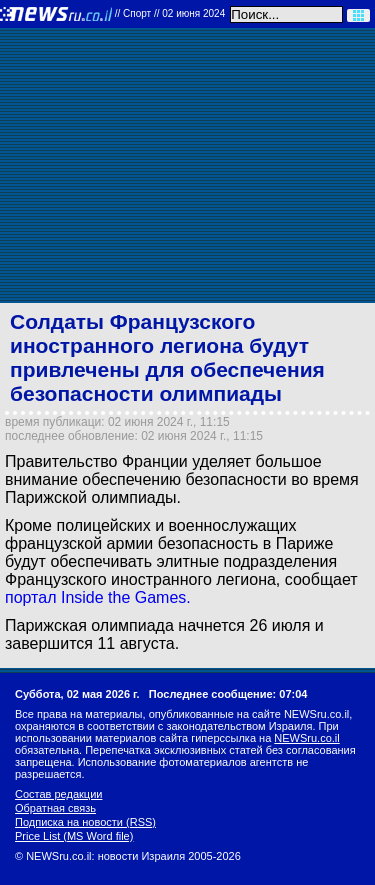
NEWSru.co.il (306, 738)
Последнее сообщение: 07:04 (228, 694)
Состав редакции (58, 794)
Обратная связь (55, 808)
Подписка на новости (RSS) (85, 822)
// (170, 13)
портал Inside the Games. (98, 597)
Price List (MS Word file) (74, 836)
